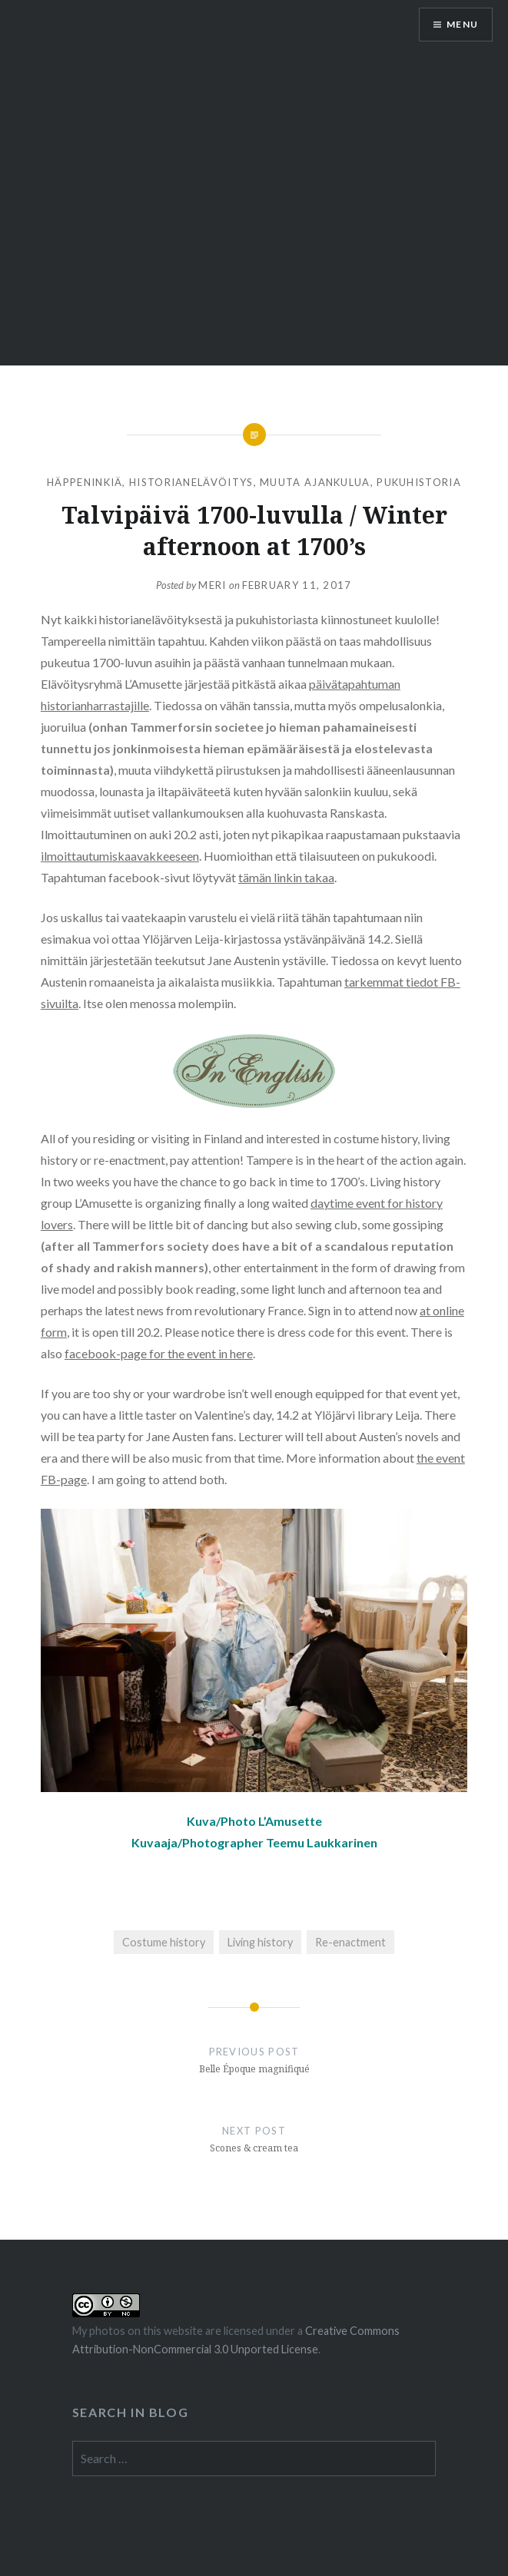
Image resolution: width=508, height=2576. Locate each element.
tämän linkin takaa (286, 877)
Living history (260, 1942)
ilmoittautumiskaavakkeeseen (120, 855)
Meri (212, 585)
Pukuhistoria (419, 482)
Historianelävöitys (191, 482)
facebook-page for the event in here (159, 1353)
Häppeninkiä (84, 482)
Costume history (163, 1942)
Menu (462, 24)
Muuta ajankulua (315, 482)
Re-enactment (350, 1942)
